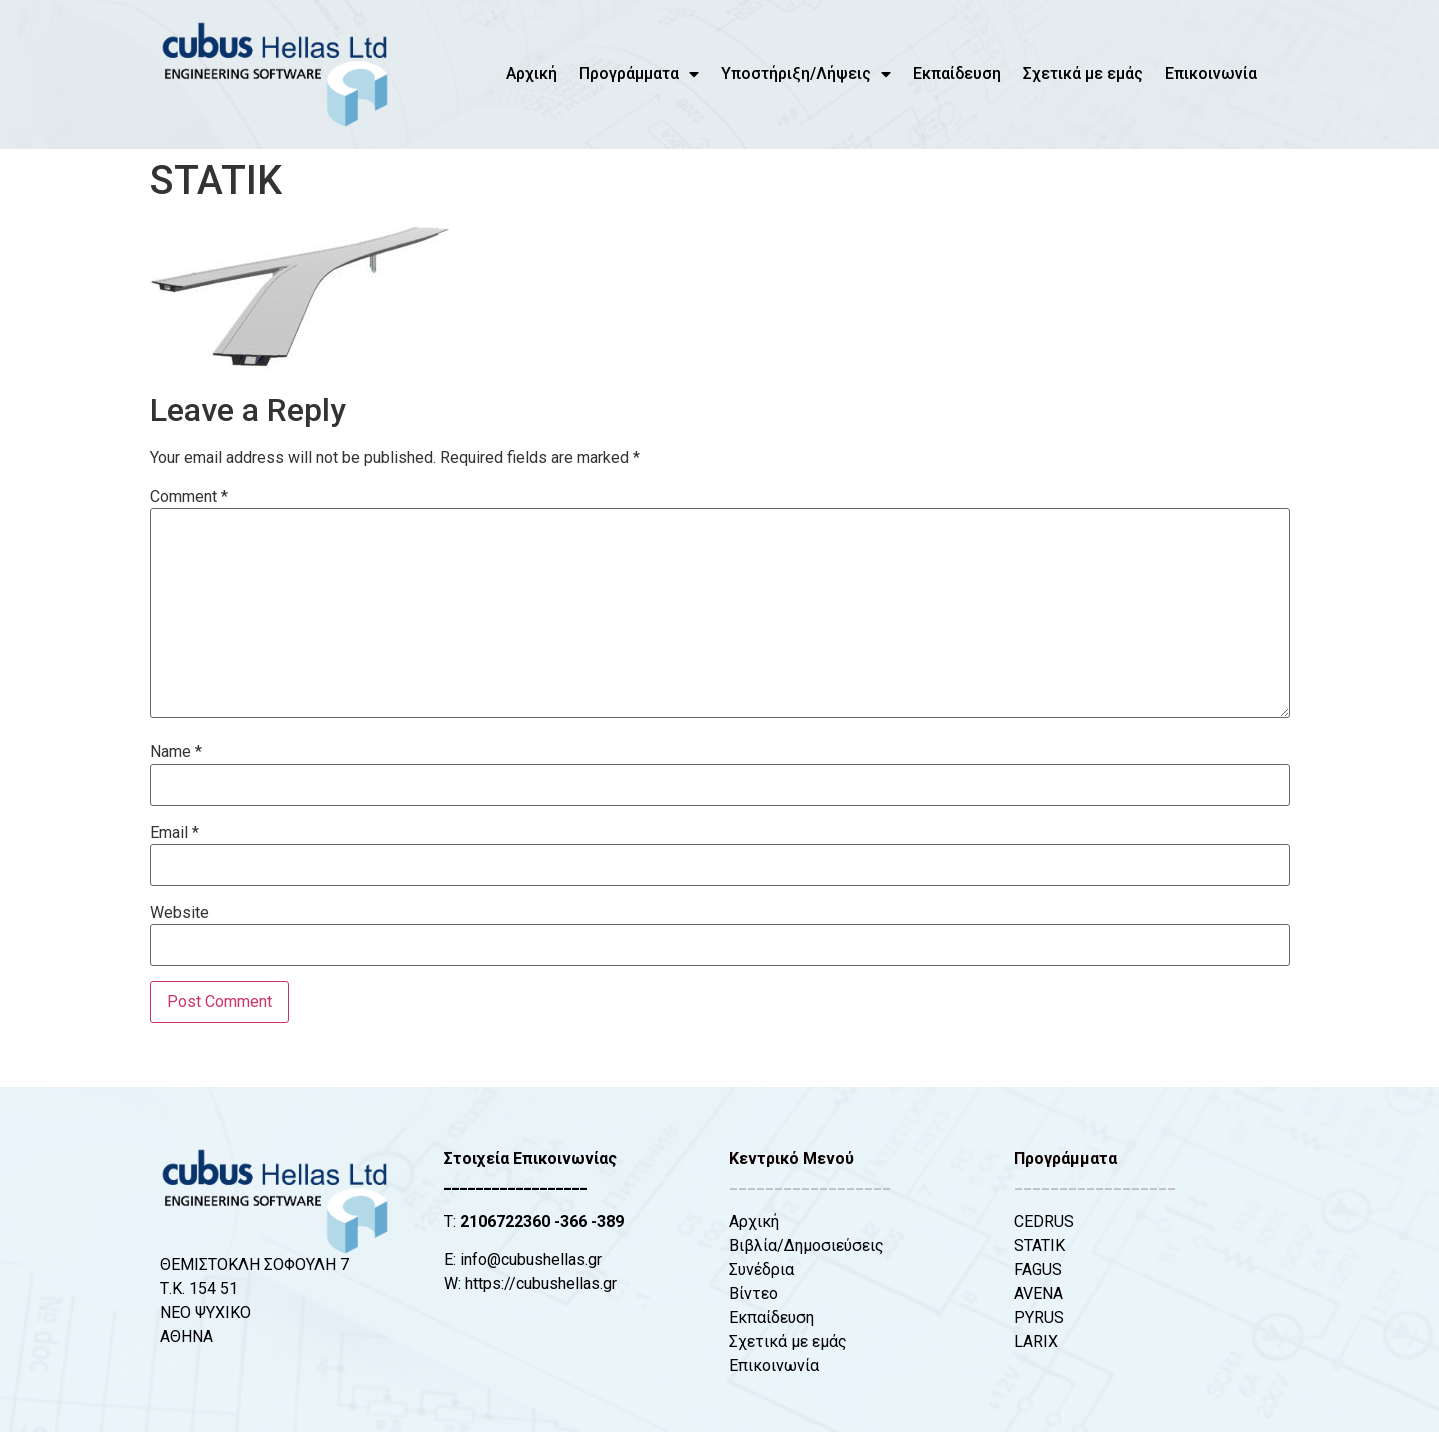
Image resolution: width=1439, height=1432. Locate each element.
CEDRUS (1044, 1221)
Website (179, 913)
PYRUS (1039, 1317)
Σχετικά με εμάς (1083, 73)
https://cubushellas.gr (541, 1283)
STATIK (1039, 1245)
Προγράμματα (639, 74)
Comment (189, 497)
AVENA (1038, 1293)
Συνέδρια (761, 1269)
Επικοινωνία (1211, 73)
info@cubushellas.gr (531, 1259)
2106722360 (505, 1221)
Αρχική (531, 73)
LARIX (1036, 1341)
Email (174, 833)
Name (176, 752)
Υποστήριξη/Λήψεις (806, 74)
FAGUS (1038, 1269)
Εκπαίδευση (957, 73)
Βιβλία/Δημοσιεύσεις (806, 1245)
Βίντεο (753, 1293)
